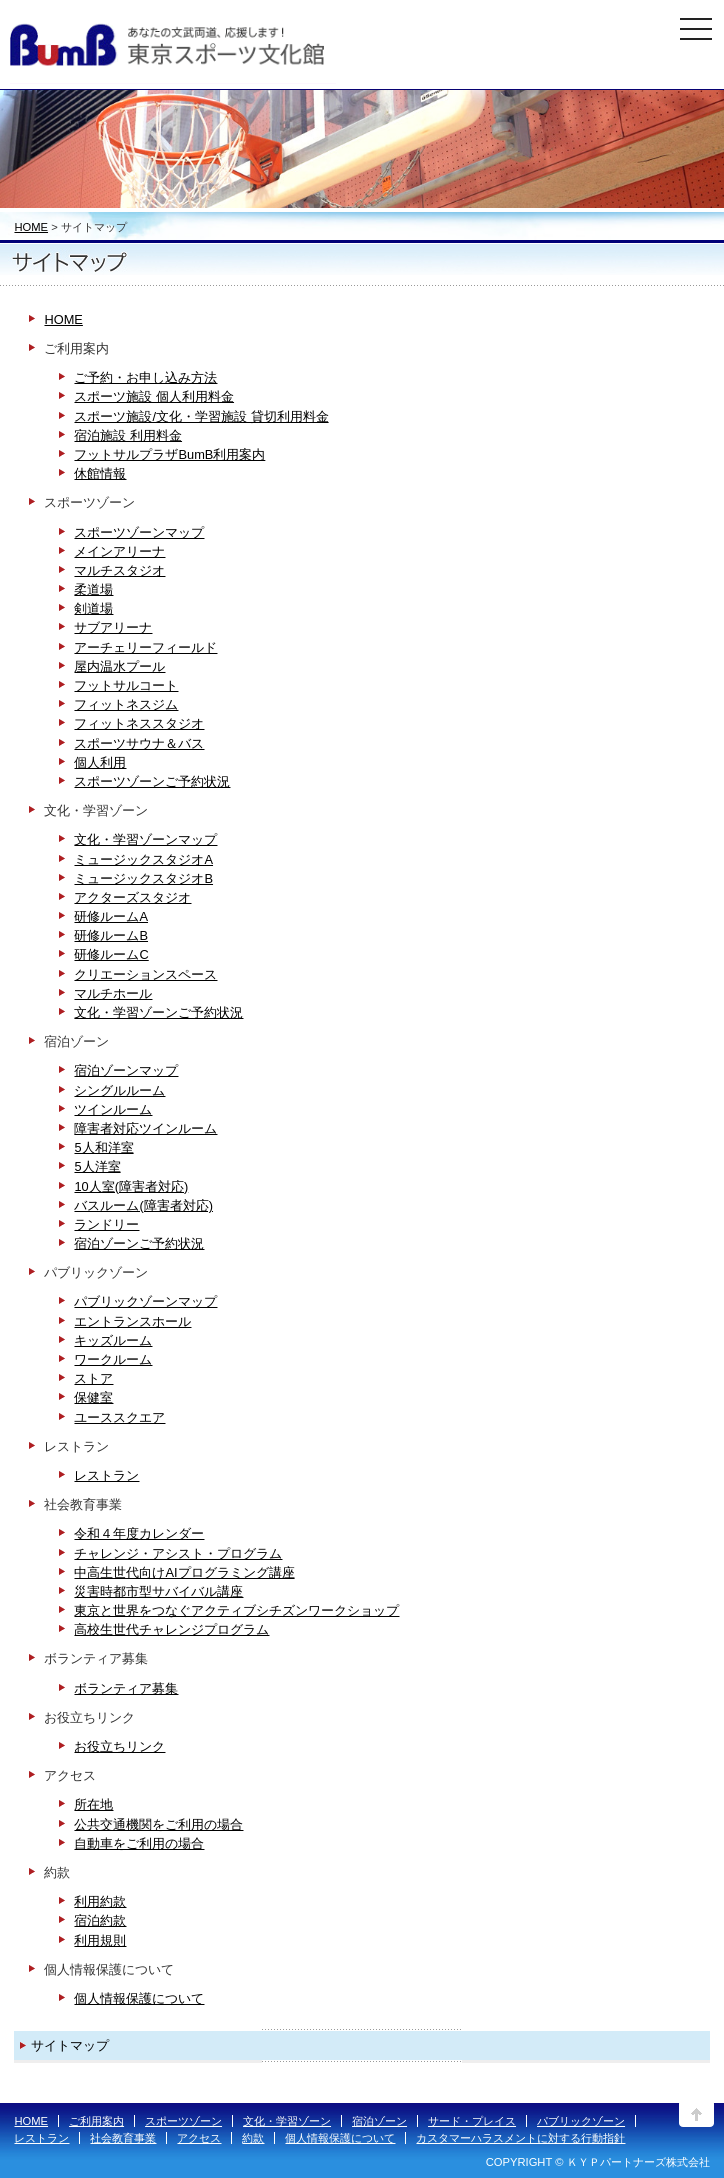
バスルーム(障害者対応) (143, 1205)
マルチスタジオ (119, 570)
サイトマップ (70, 2045)
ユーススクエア (119, 1417)
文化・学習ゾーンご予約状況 (158, 1012)
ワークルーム (113, 1359)
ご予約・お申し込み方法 (145, 377)
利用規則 (100, 1940)
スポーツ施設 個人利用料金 (154, 396)
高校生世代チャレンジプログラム (171, 1629)
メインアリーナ (119, 551)
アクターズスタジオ (132, 897)
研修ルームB (111, 935)
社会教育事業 (123, 2138)
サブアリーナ (113, 627)
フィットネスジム (126, 704)
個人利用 (100, 762)
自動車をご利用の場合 (139, 1843)
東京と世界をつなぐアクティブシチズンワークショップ (236, 1610)
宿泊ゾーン (379, 2121)
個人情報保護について (139, 1998)
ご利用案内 (96, 2121)
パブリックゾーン (581, 2121)
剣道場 (93, 608)
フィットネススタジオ (139, 723)
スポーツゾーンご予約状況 (152, 781)
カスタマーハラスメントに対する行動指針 (520, 2138)
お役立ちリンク (119, 1746)
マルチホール (113, 993)
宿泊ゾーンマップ (126, 1070)
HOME (31, 227)
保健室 (93, 1397)
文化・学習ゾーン (287, 2121)
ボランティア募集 (126, 1688)
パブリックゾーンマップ (145, 1301)
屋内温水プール (119, 666)
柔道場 (93, 589)
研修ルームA (111, 916)
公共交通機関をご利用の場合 (158, 1824)
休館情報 (100, 473)
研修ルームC (111, 954)
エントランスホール (132, 1321)
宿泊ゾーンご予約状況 (139, 1243)
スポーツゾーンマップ (139, 532)
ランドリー (106, 1224)
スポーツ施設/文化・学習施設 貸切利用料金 (201, 416)
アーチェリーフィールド (145, 647)
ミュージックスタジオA (143, 859)
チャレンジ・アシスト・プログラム (178, 1553)
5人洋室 (97, 1166)
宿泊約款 (100, 1920)
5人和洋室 (103, 1147)
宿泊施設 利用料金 (128, 435)
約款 (253, 2138)
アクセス (199, 2138)
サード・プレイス (472, 2121)
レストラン (106, 1475)
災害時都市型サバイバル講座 (158, 1591)
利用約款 (100, 1901)
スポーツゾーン (183, 2121)
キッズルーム (113, 1340)
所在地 (93, 1804)
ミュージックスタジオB (143, 878)
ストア (93, 1378)
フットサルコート (126, 685)
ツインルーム (113, 1109)
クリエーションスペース (145, 974)
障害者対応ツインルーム (145, 1128)
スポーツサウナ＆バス (139, 743)
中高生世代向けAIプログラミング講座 (184, 1572)
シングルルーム (119, 1090)
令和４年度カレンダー (139, 1533)
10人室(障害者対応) (131, 1186)
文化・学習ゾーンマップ (145, 839)
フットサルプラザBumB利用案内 (169, 454)
